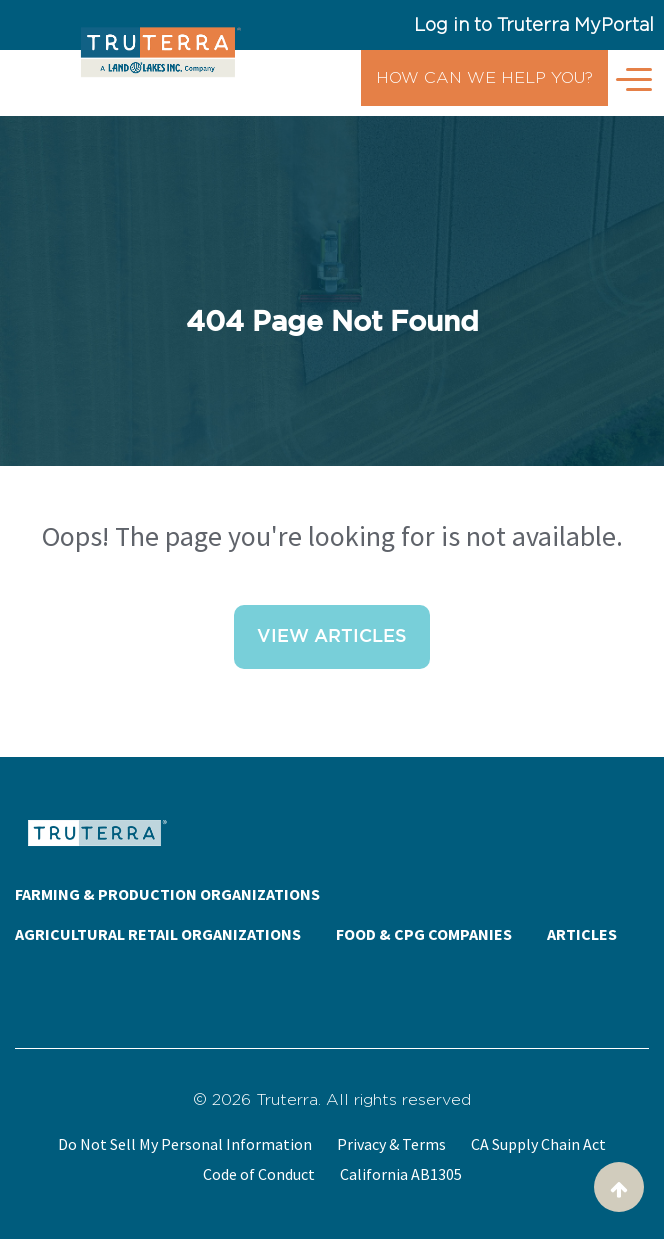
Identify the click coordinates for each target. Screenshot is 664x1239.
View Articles (332, 637)
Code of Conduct (259, 1174)
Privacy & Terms (391, 1144)
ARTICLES (582, 934)
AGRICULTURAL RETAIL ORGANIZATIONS (158, 934)
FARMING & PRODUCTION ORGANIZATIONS (167, 894)
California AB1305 (401, 1174)
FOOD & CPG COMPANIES (424, 934)
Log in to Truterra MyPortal (534, 24)
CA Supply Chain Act (538, 1144)
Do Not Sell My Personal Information (185, 1144)
